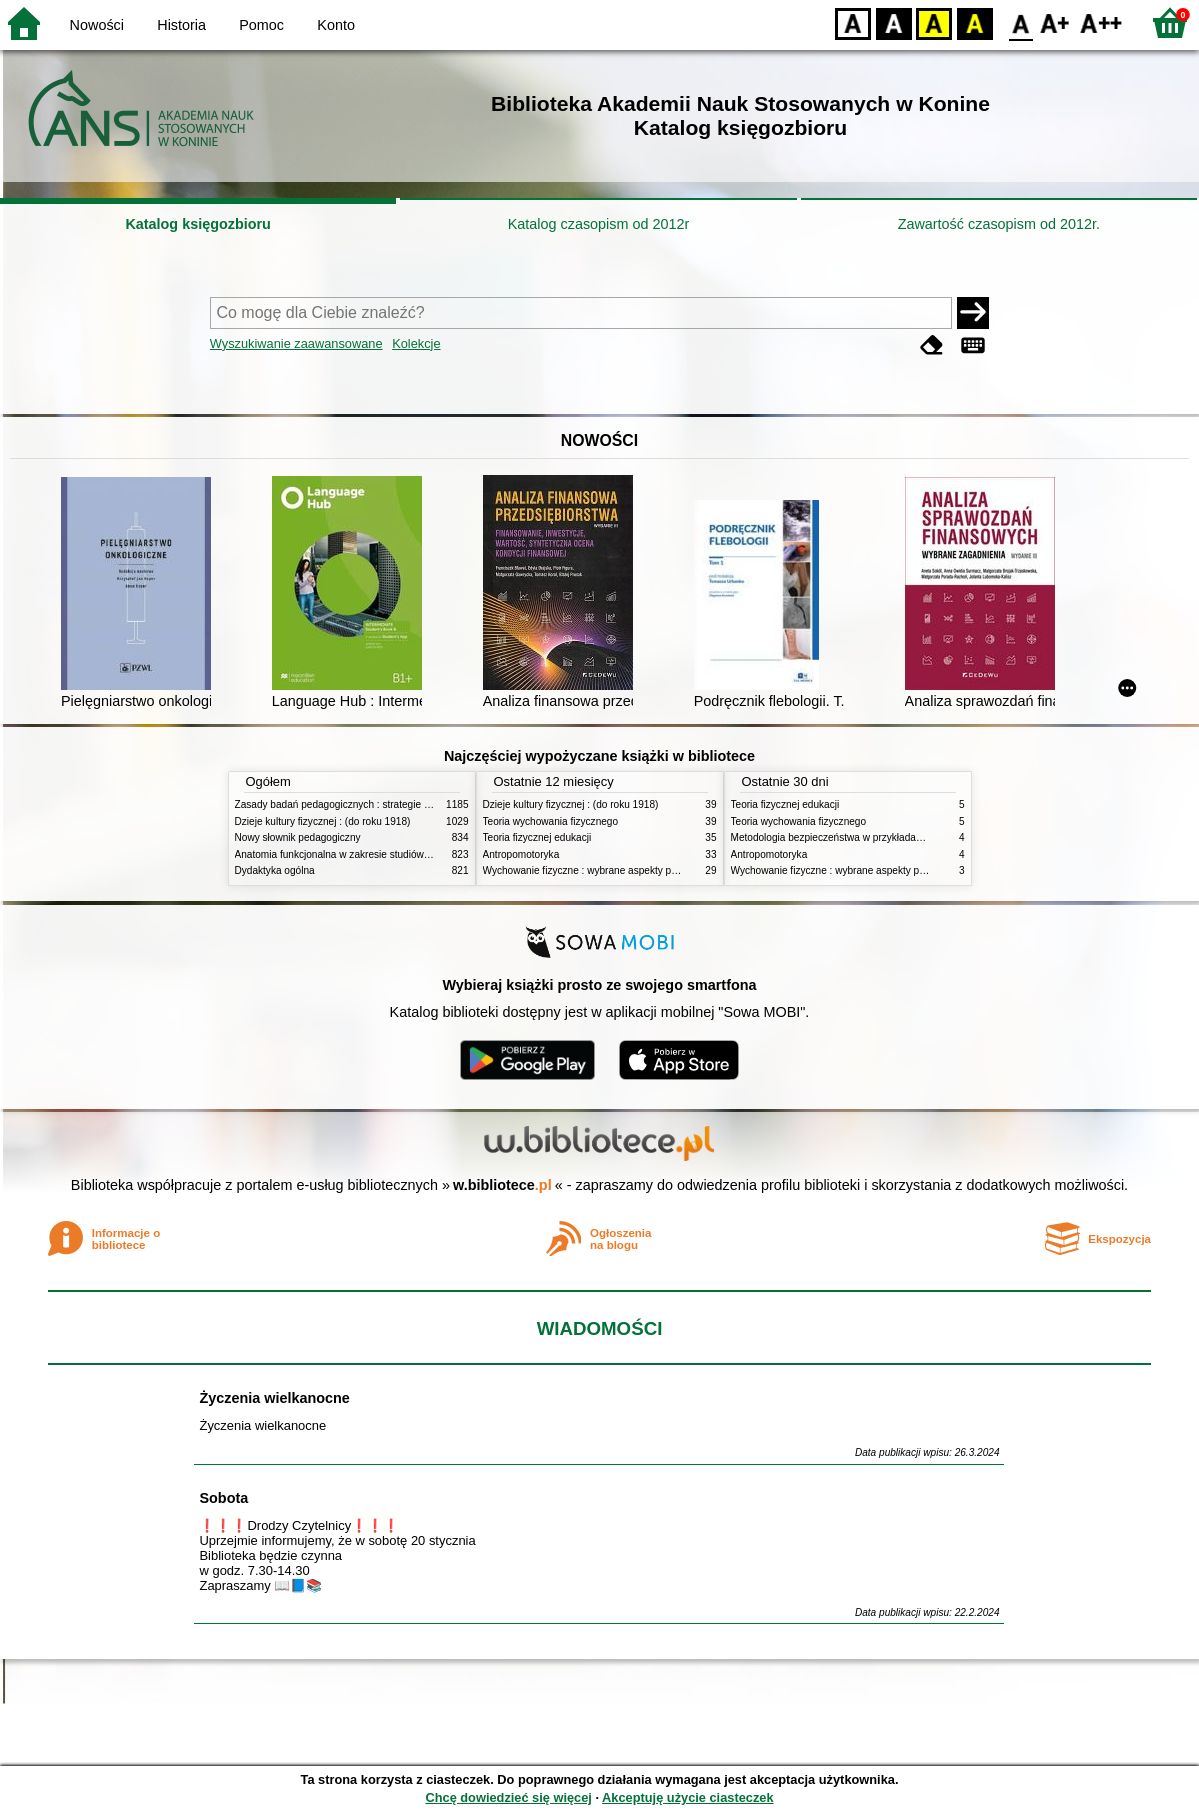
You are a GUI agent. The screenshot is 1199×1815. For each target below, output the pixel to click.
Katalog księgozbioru (198, 224)
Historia (181, 25)
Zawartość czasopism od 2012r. (999, 224)
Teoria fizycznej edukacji (537, 837)
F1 (1055, 22)
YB (933, 22)
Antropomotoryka (521, 854)
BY (974, 22)
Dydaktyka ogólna (275, 870)
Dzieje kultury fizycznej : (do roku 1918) (323, 821)
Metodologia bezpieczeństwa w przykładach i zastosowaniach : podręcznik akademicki (924, 837)
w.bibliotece (502, 1185)
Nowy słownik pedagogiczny (298, 837)
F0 (1020, 22)
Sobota (223, 1498)
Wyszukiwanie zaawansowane (296, 343)
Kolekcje (416, 343)
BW (894, 22)
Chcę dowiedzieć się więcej (508, 1797)
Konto (336, 25)
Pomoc (261, 25)
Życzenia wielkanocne (274, 1398)
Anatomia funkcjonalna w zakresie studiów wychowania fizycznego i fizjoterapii (410, 854)
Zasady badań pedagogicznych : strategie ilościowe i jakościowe (378, 804)
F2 (1101, 22)
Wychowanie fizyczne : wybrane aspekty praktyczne (599, 870)
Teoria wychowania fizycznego (551, 821)
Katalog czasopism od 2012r (599, 224)
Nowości (97, 25)
